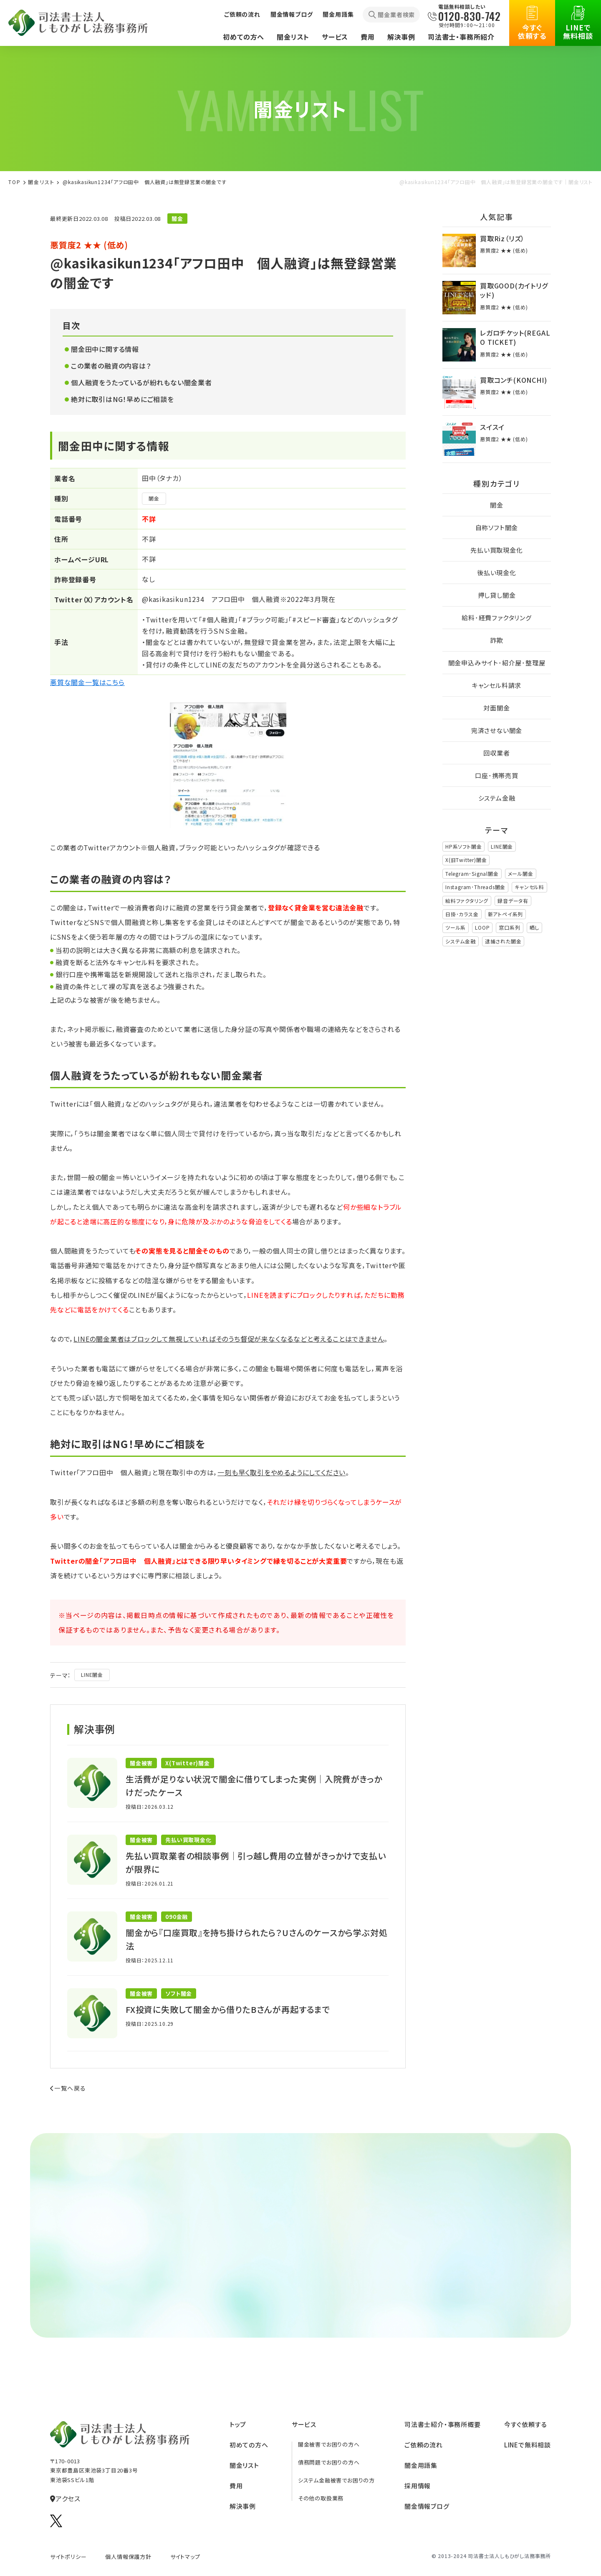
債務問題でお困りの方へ (329, 2462)
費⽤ (236, 2485)
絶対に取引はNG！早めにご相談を (122, 399)
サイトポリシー (68, 2557)
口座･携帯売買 (496, 775)
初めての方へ (243, 37)
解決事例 (401, 37)
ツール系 (455, 927)
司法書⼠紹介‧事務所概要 (442, 2424)
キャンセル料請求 (496, 685)
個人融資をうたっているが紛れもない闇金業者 (141, 382)
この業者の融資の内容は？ (111, 366)
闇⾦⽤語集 (420, 2465)
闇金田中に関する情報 (105, 349)
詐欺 (496, 640)
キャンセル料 (529, 886)
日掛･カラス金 (462, 914)
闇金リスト (293, 37)
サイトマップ (185, 2557)
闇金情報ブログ (291, 14)
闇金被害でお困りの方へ (329, 2444)
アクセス (65, 2498)
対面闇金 (496, 707)
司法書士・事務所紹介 (461, 37)
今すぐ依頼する (532, 23)
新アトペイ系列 (505, 914)
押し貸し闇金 (497, 595)
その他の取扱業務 (320, 2498)
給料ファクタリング (466, 900)
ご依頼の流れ (242, 14)
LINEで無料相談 (578, 23)
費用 (368, 37)
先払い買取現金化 (496, 550)
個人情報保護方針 (128, 2557)
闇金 (154, 498)
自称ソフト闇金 (496, 527)
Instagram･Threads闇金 (475, 886)
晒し (535, 927)
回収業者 (496, 752)
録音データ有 (512, 900)
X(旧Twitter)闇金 (466, 859)
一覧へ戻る (68, 2088)
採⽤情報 (417, 2485)
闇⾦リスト (41, 181)
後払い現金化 (496, 572)
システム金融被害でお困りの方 (336, 2480)
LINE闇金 (92, 1674)
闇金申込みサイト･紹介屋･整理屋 (496, 662)
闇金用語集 (338, 14)
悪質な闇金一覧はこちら (87, 682)
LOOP (482, 927)
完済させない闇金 (496, 730)
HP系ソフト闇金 (463, 846)
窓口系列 (509, 927)
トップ (238, 2424)
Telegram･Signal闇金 (472, 873)
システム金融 (496, 798)
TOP (14, 181)
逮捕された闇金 (503, 941)
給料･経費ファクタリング (497, 617)
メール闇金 (520, 873)
